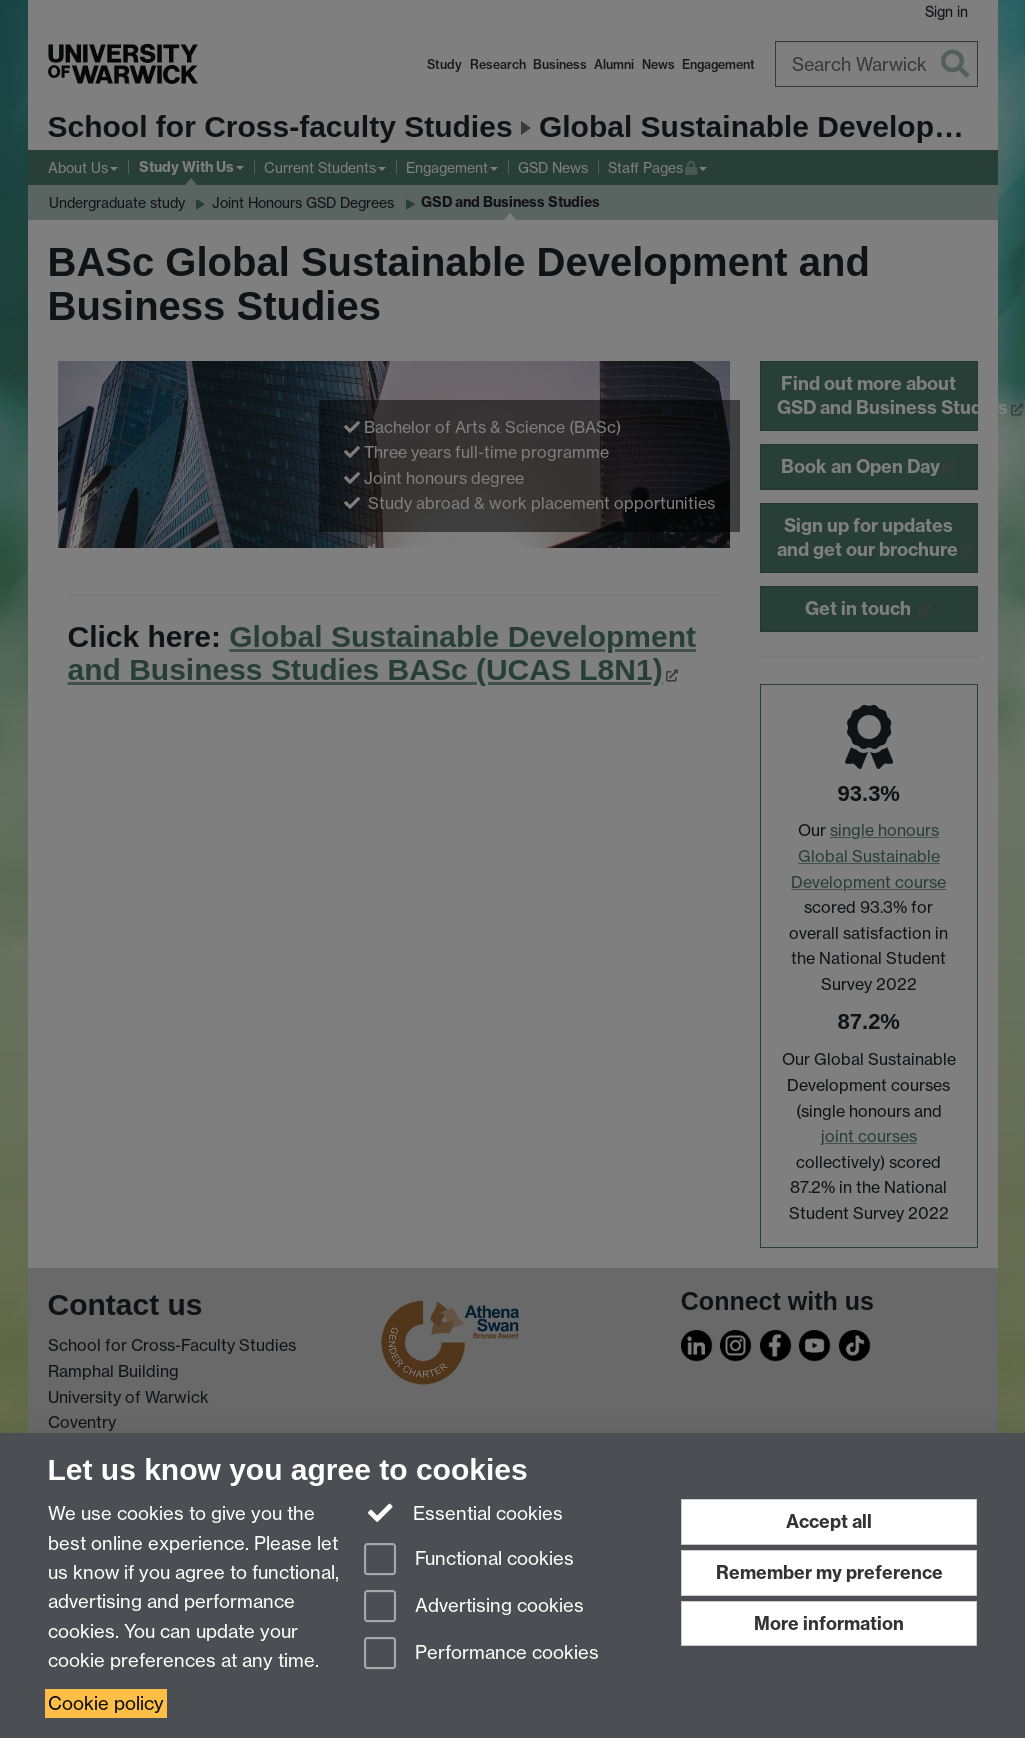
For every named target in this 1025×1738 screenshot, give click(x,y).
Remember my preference (829, 1572)
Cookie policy (106, 1703)
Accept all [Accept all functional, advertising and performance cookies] (829, 1521)
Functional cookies (469, 1560)
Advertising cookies (474, 1607)
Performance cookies (481, 1654)
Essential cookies (463, 1512)
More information (829, 1623)
